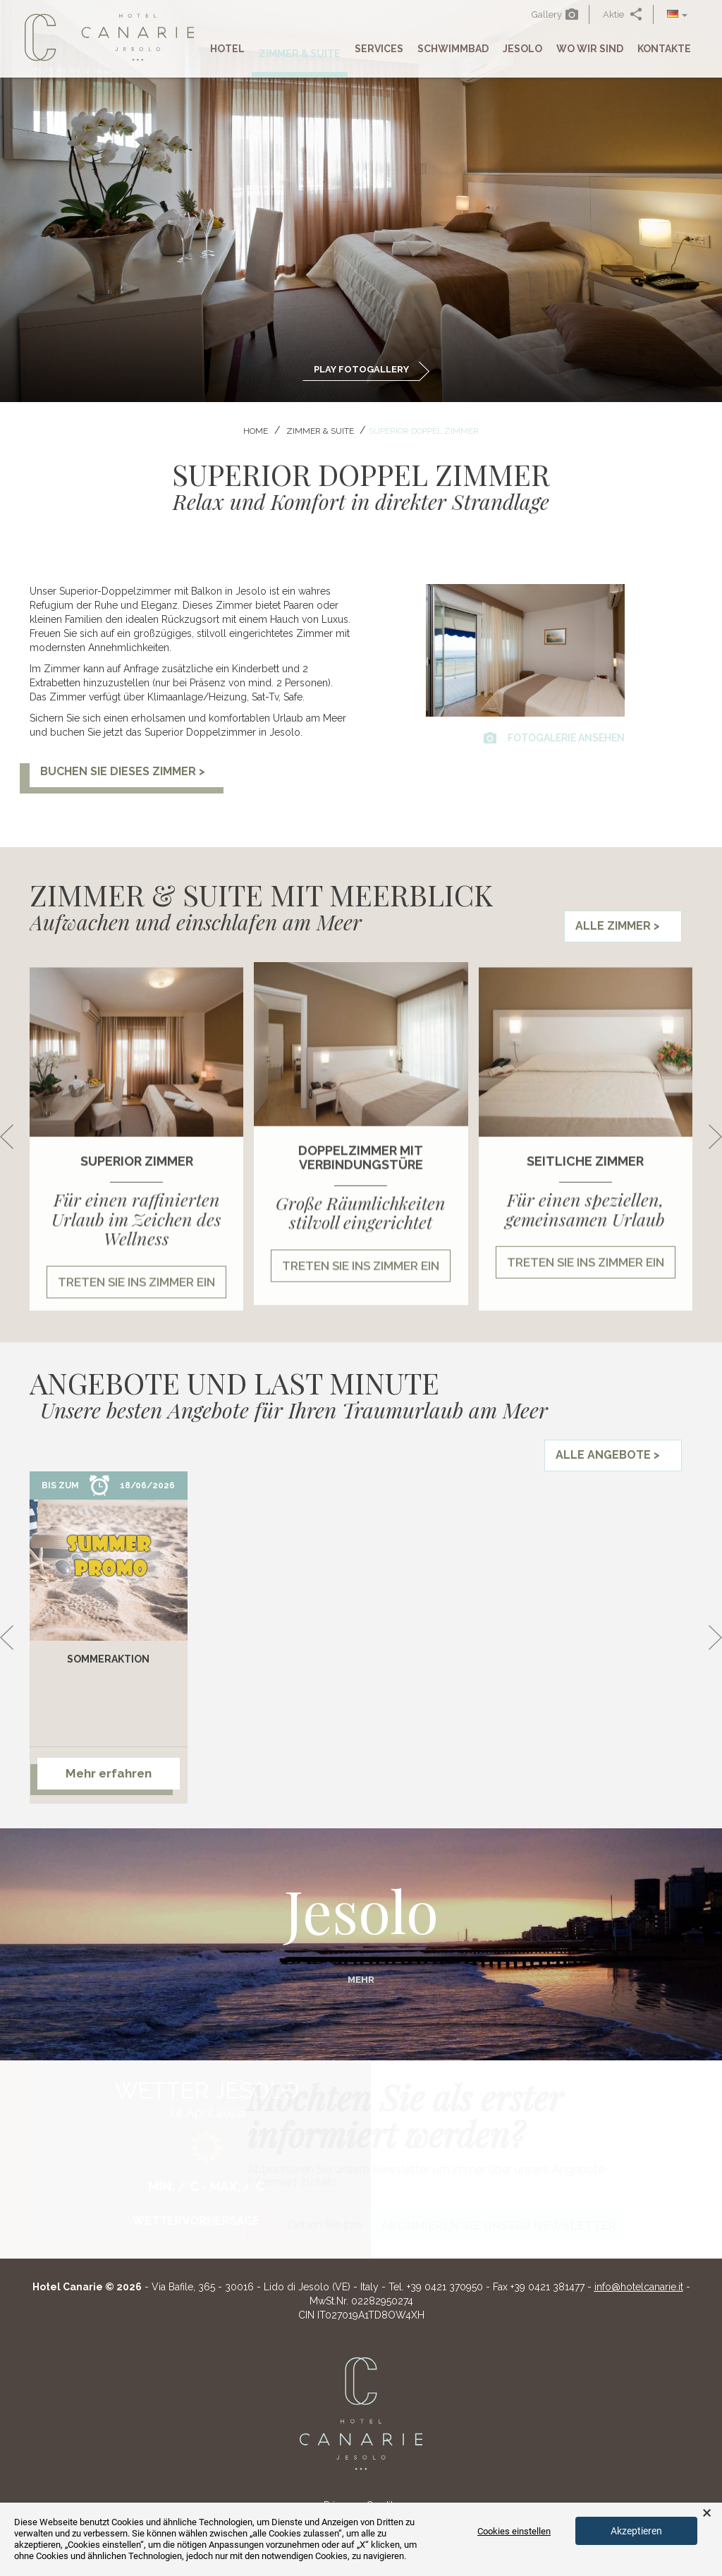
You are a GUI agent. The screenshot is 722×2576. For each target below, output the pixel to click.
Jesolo (522, 48)
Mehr (361, 1979)
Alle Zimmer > (617, 925)
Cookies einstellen (514, 2531)
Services (379, 48)
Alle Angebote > (608, 1455)
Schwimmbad (453, 48)
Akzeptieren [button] (636, 2530)
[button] (677, 14)
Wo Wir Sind (589, 48)
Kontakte (664, 48)
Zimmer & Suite (300, 53)
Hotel (227, 48)
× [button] (706, 2513)
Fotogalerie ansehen (554, 737)
